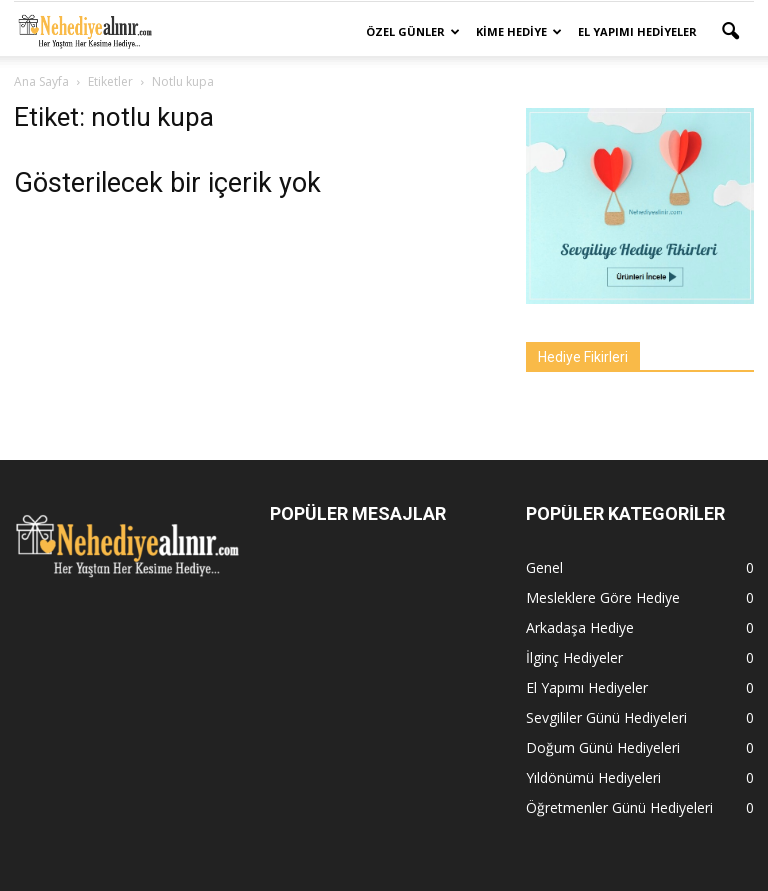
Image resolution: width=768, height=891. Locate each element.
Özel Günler (413, 31)
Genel (544, 567)
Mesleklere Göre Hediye (603, 597)
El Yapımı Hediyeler (637, 31)
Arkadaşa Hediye (580, 627)
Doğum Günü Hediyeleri (603, 747)
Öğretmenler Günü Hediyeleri (619, 807)
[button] (730, 32)
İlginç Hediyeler (574, 657)
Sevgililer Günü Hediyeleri (606, 717)
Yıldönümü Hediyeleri (593, 777)
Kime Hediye (519, 31)
